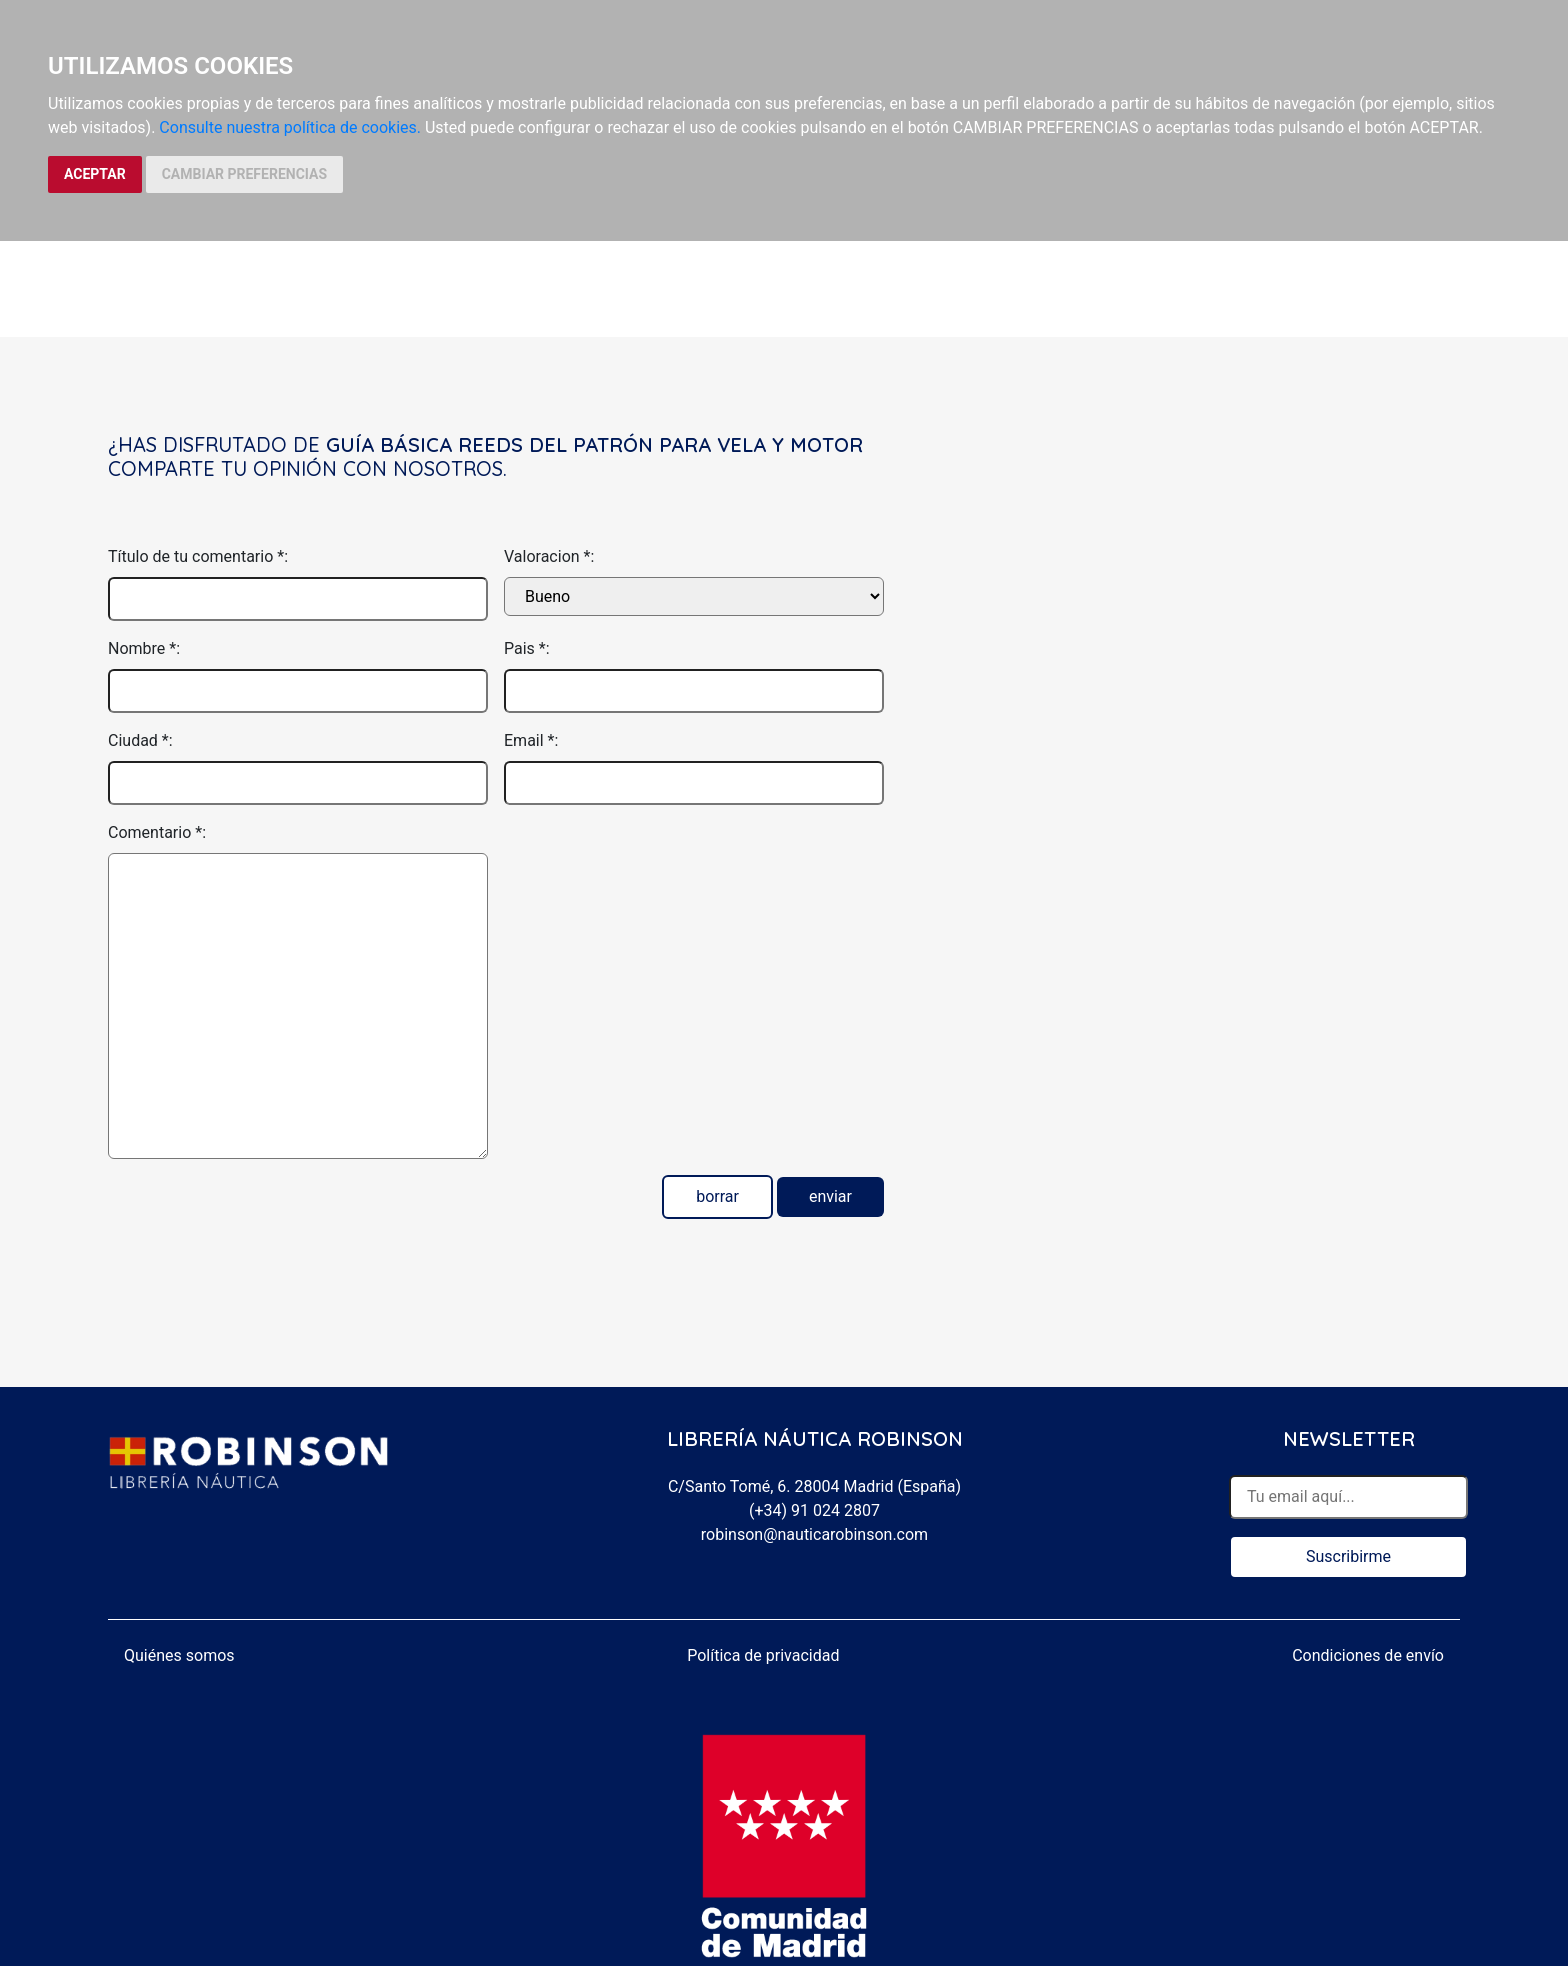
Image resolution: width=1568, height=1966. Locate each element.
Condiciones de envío (1368, 1655)
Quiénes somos (179, 1655)
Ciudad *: (140, 740)
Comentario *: (157, 832)
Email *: (531, 740)
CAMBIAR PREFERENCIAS (244, 174)
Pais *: (527, 648)
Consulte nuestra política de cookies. (290, 127)
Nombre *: (144, 648)
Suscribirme (1348, 1556)
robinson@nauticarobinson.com (814, 1534)
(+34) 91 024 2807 (814, 1510)
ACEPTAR (95, 174)
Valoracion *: (549, 556)
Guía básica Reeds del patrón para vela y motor (594, 444)
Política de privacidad (763, 1655)
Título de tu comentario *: (198, 556)
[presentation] (656, 860)
